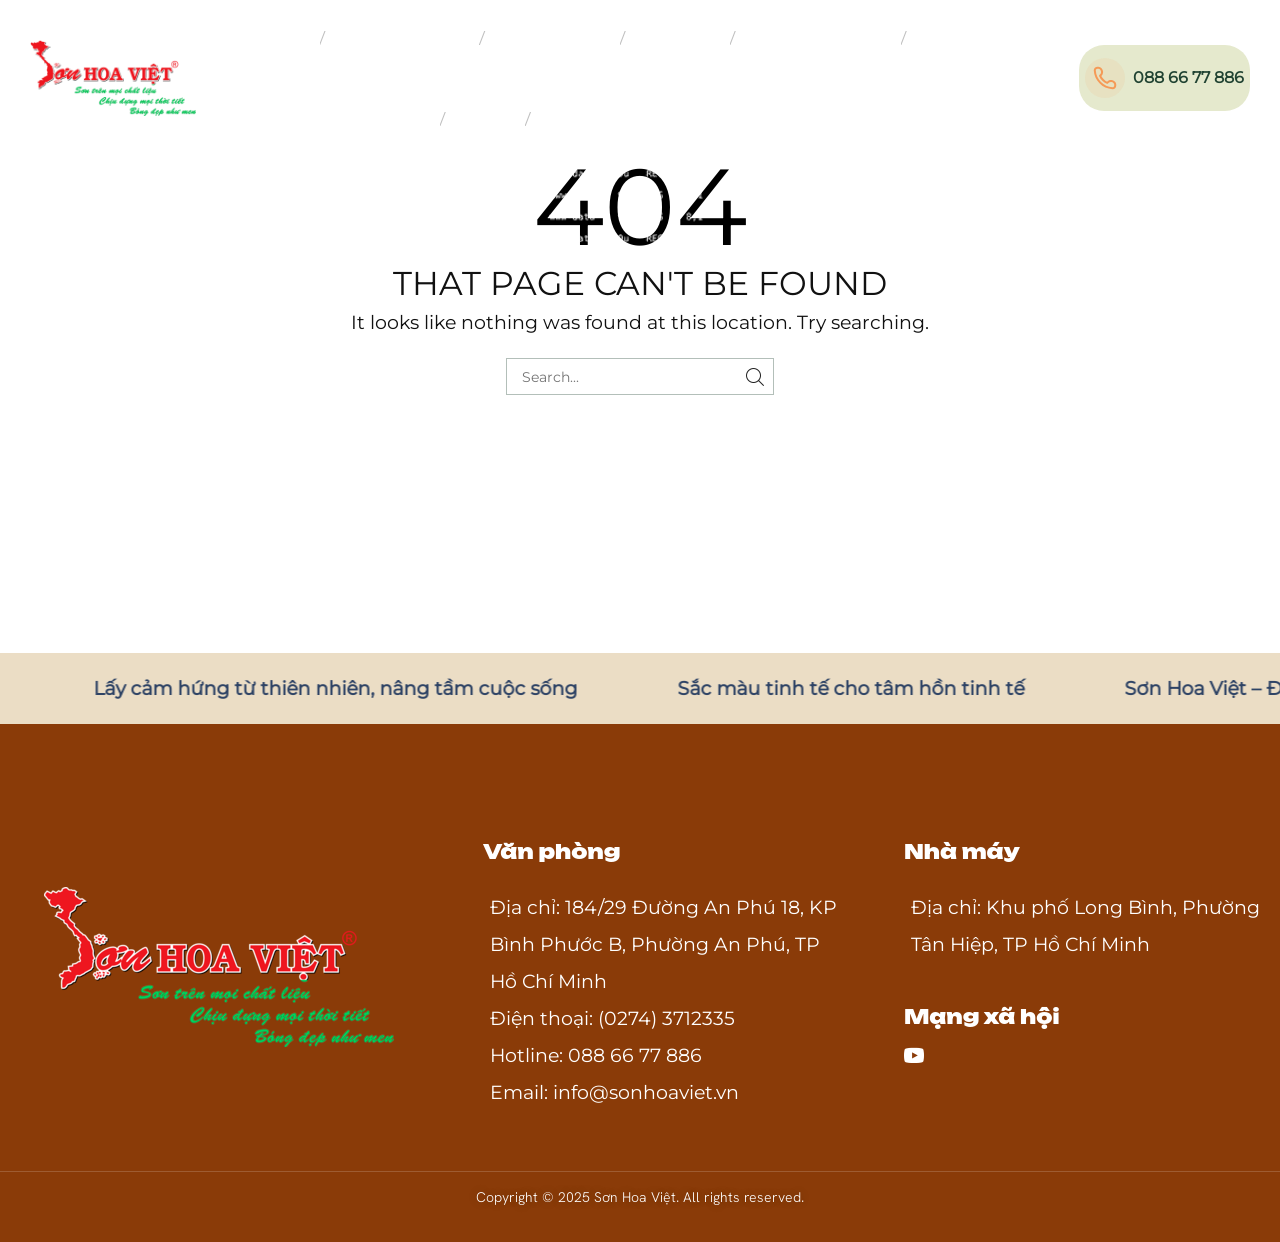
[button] (1076, 74)
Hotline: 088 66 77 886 (596, 1055)
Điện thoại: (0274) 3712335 (612, 1018)
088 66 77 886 (1188, 77)
